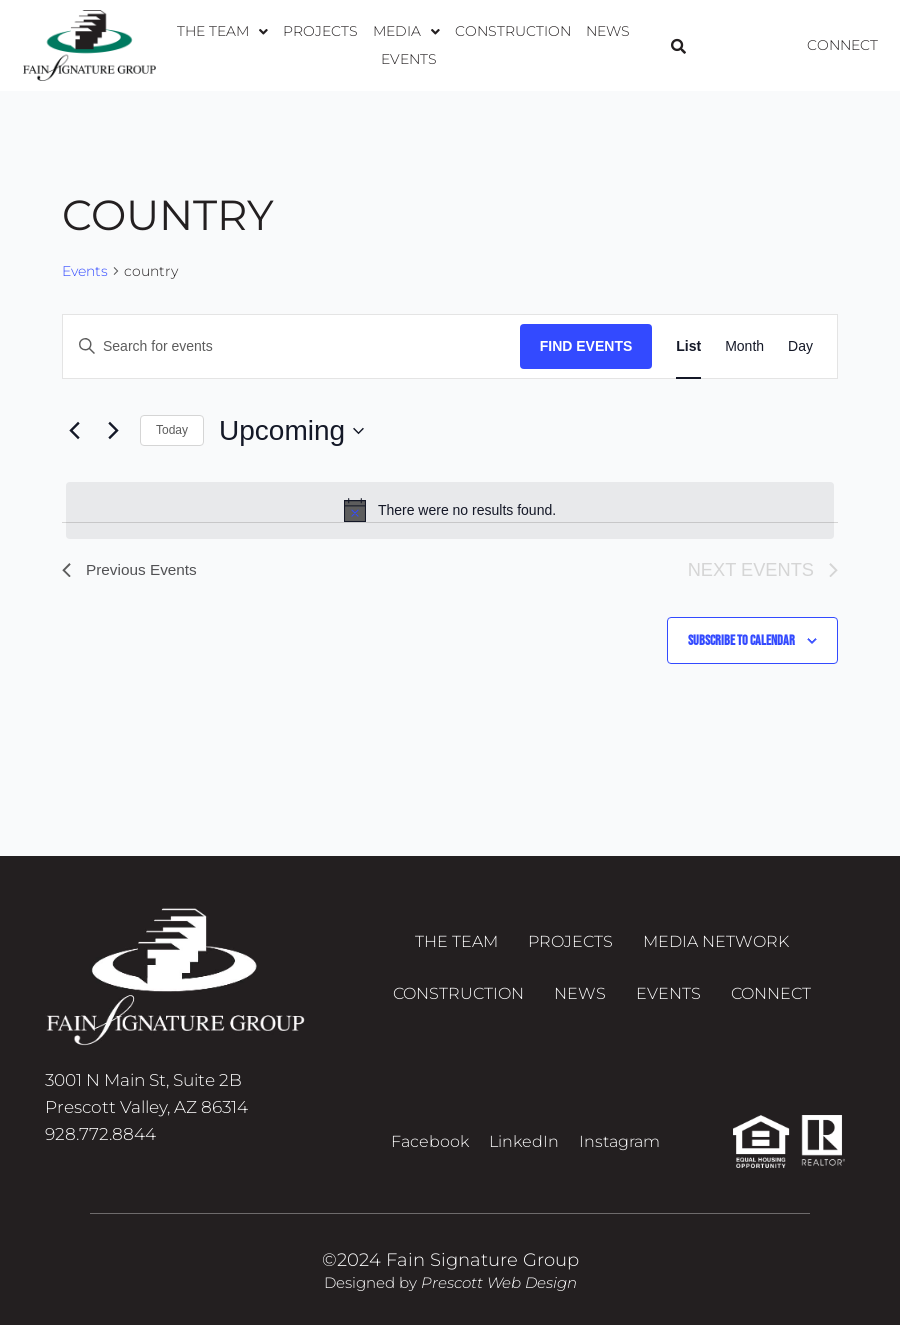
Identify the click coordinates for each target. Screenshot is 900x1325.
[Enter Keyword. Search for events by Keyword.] (291, 346)
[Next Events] (113, 431)
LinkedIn (524, 1141)
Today (172, 430)
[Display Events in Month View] (744, 346)
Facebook (430, 1141)
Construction (480, 45)
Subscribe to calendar (741, 640)
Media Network (716, 943)
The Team (204, 45)
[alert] (450, 510)
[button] (204, 45)
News (570, 45)
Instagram (619, 1141)
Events (630, 45)
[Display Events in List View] (688, 346)
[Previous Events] (74, 431)
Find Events (586, 346)
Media (378, 45)
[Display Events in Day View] (800, 346)
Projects (297, 45)
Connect (842, 45)
